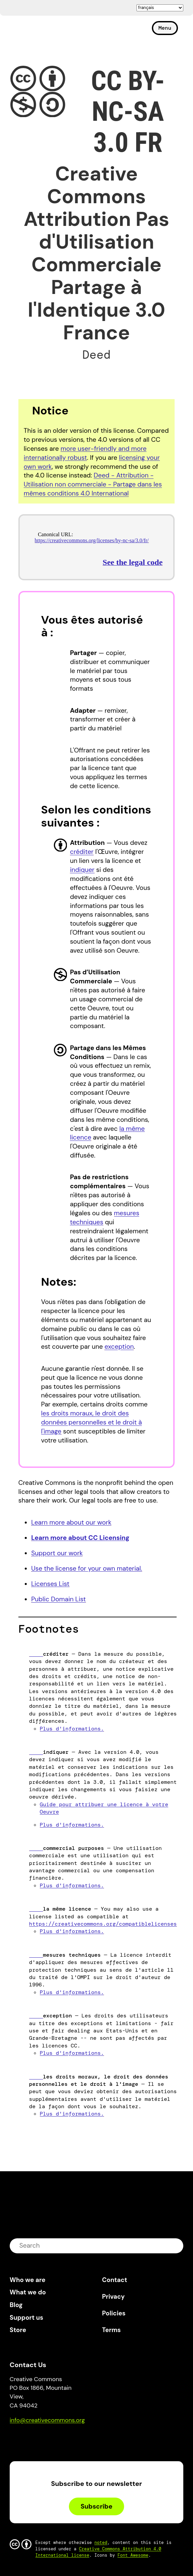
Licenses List (50, 1584)
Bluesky (22, 2439)
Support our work (57, 1553)
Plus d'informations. (72, 1728)
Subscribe (96, 2506)
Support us (26, 2317)
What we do (28, 2292)
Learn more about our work (71, 1522)
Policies (113, 2313)
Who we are (27, 2280)
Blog (16, 2305)
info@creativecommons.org (47, 2420)
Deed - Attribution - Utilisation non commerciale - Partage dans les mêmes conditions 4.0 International (93, 484)
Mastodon (43, 2439)
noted (100, 2542)
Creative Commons (42, 30)
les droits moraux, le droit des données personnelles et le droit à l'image (91, 1422)
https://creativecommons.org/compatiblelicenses (103, 1923)
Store (18, 2330)
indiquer (82, 870)
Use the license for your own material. (86, 1568)
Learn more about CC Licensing (80, 1538)
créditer (82, 852)
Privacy (113, 2296)
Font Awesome (132, 2555)
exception (119, 1346)
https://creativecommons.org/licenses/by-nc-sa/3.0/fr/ (92, 540)
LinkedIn (64, 2439)
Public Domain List (58, 1599)
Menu (165, 27)
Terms (111, 2330)
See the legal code (133, 562)
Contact (114, 2280)
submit (174, 2245)
